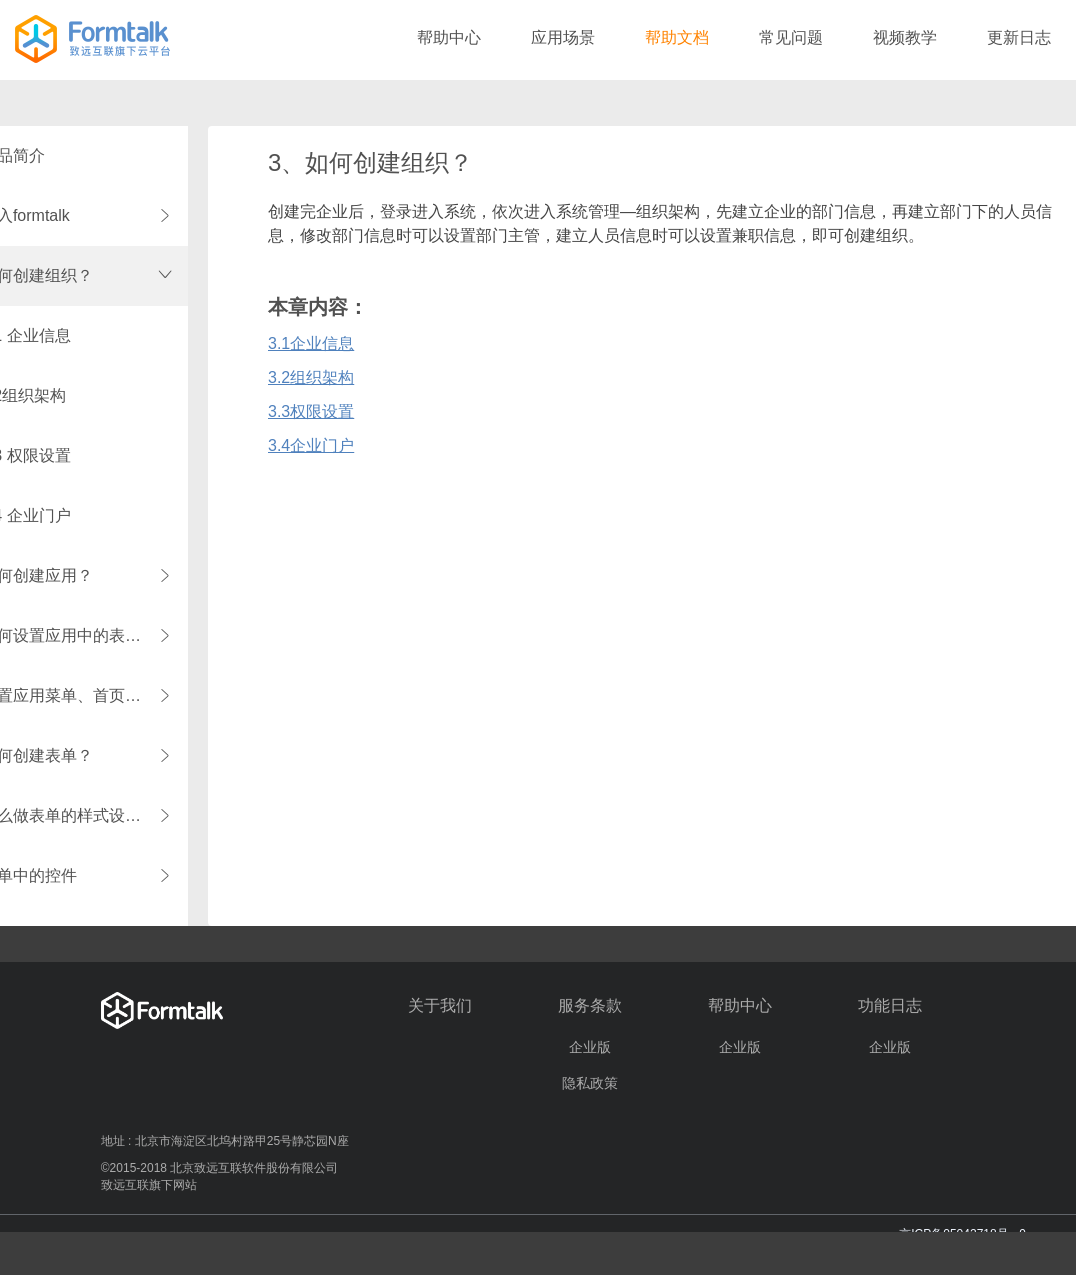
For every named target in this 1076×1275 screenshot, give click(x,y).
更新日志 (1019, 37)
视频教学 (905, 37)
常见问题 (791, 37)
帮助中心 (449, 37)
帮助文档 (677, 37)
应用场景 (563, 37)
